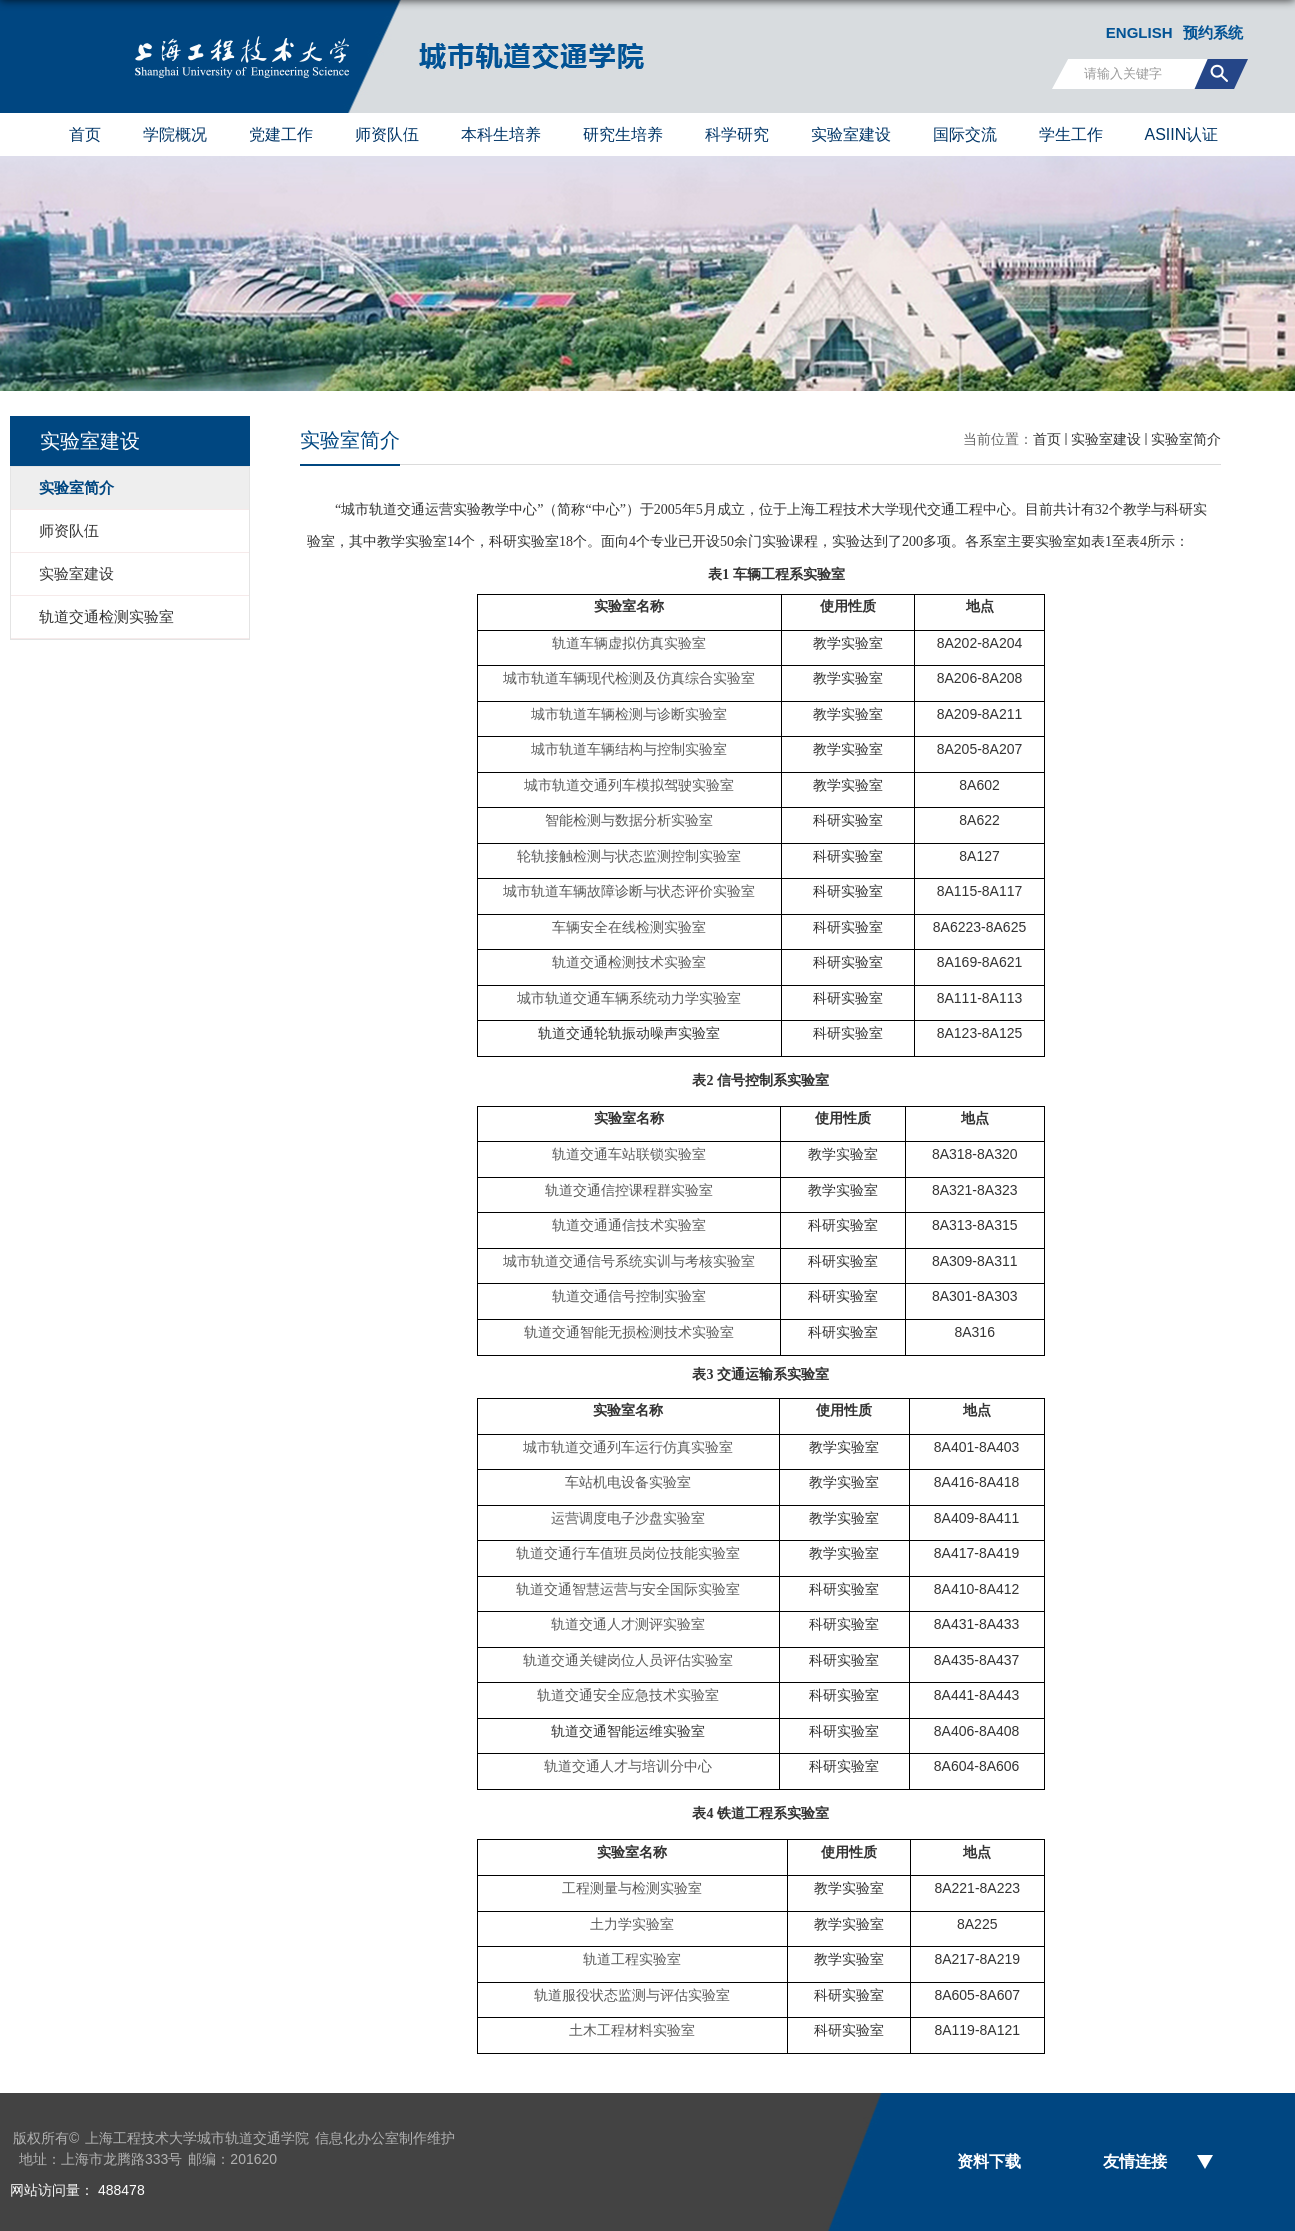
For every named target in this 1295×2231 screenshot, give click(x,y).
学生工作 (1071, 134)
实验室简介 (1186, 439)
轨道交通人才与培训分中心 (628, 1766)
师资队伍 (387, 134)
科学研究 (737, 134)
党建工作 (281, 134)
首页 (85, 134)
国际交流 (965, 134)
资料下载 (989, 2161)
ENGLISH (1139, 32)
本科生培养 (501, 134)
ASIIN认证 (1182, 134)
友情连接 (1135, 2161)
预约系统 (1213, 32)
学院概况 (175, 134)
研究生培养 (623, 134)
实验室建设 (851, 134)
